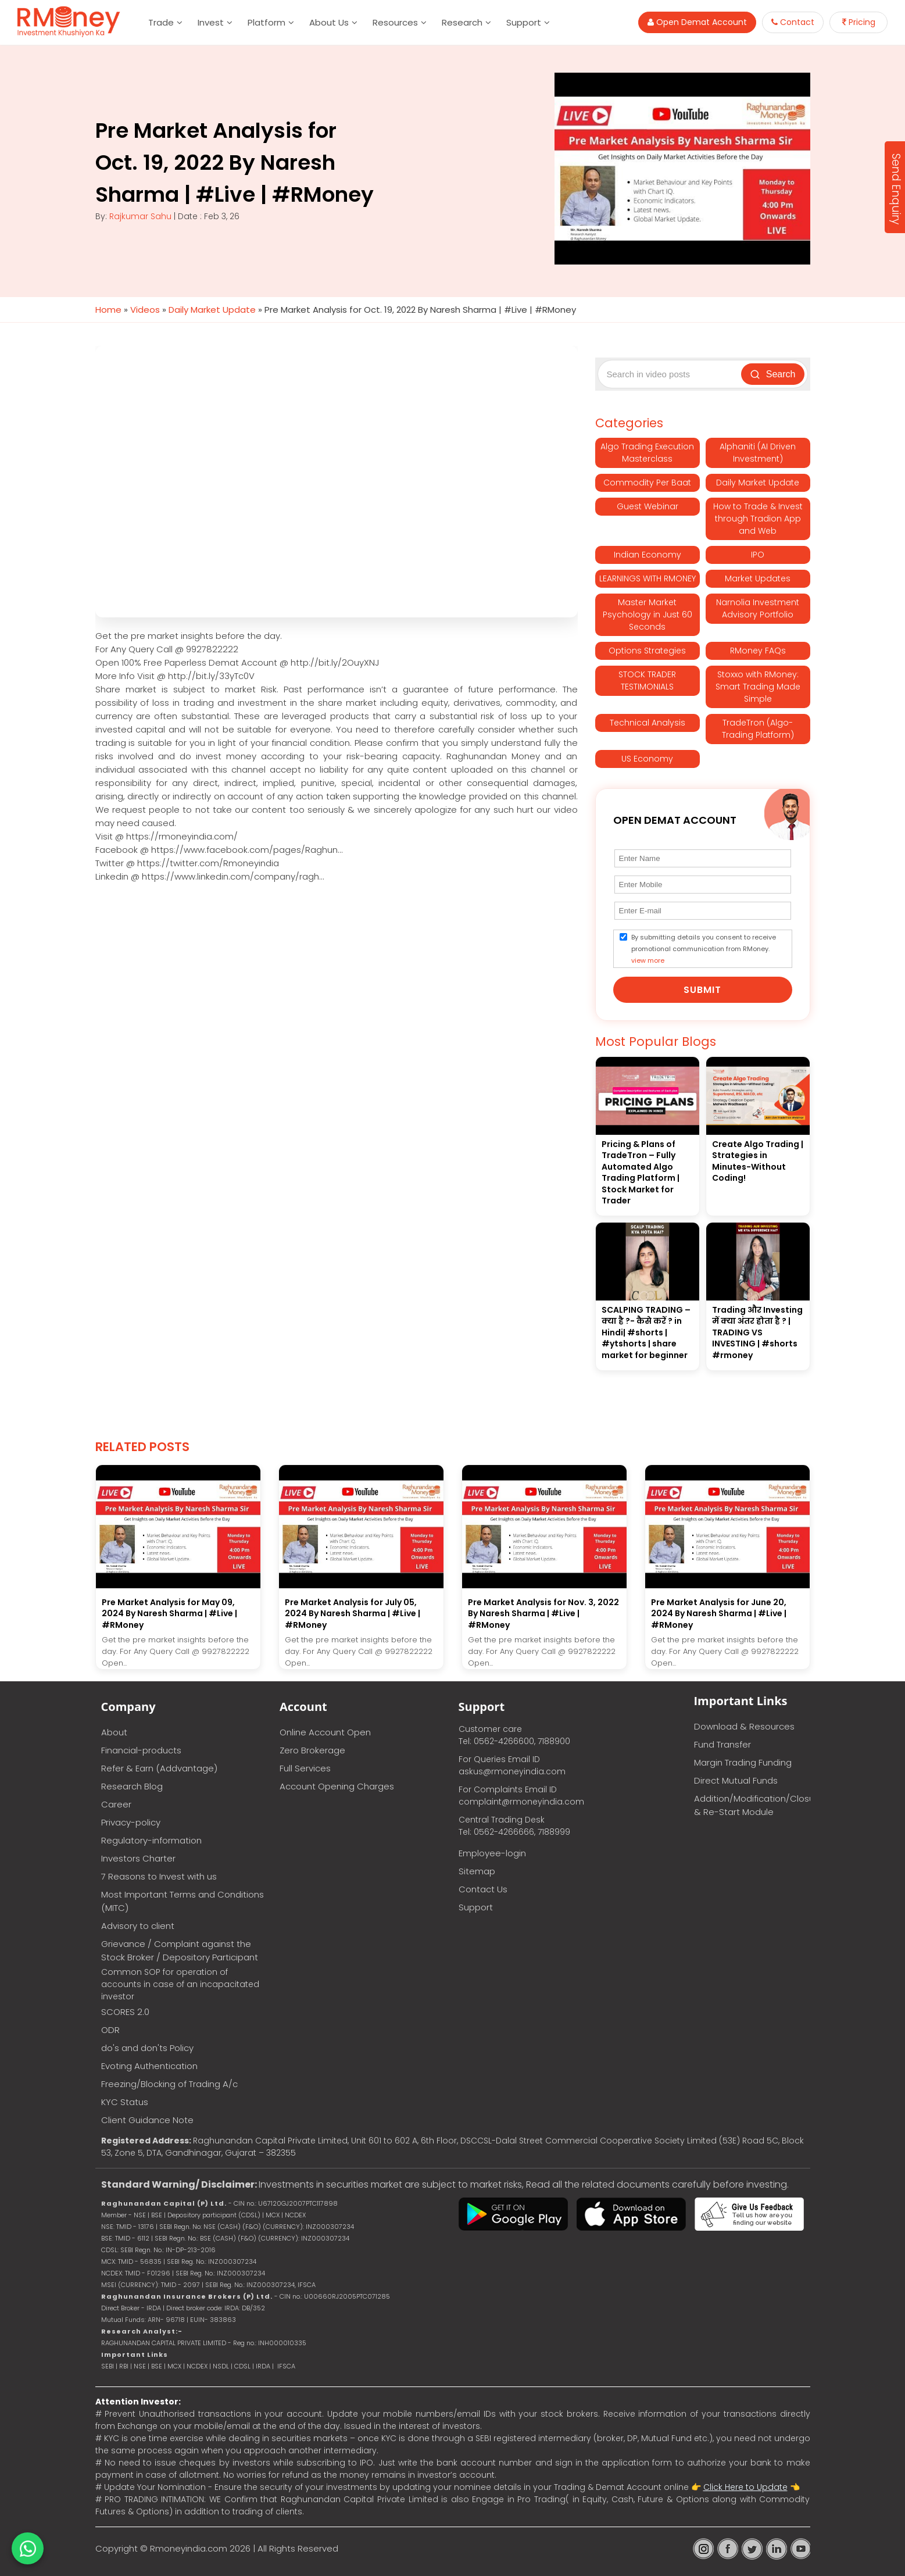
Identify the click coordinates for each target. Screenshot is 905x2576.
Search (773, 374)
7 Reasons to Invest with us (159, 1876)
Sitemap (477, 1871)
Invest (211, 22)
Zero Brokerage (312, 1750)
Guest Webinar (647, 506)
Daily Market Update (212, 309)
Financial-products (141, 1750)
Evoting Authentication (149, 2066)
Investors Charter (138, 1858)
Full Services (305, 1768)
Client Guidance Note (147, 2120)
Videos (145, 309)
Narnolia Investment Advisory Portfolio (757, 608)
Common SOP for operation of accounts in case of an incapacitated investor (180, 1984)
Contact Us (483, 1889)
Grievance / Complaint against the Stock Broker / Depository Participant (179, 1950)
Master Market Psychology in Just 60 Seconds (647, 614)
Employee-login (492, 1853)
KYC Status (124, 2102)
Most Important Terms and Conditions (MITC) (182, 1901)
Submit (702, 989)
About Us (329, 22)
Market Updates (757, 578)
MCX (174, 2366)
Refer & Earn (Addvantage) (159, 1768)
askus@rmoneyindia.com (512, 1771)
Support (523, 22)
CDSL (242, 2366)
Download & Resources (744, 1726)
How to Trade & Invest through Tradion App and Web (758, 519)
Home (108, 309)
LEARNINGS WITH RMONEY (647, 578)
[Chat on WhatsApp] (28, 2548)
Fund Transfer (722, 1744)
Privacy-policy (130, 1822)
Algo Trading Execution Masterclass (647, 453)
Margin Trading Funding (743, 1762)
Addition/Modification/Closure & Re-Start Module (752, 1805)
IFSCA (307, 2284)
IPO (757, 554)
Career (116, 1804)
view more (647, 960)
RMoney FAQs (758, 650)
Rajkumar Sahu (140, 216)
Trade (161, 22)
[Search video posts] (671, 374)
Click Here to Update (745, 2487)
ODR (110, 2030)
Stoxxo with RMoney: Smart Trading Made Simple (758, 687)
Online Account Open (325, 1732)
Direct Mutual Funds (736, 1780)
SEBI (107, 2366)
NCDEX (197, 2366)
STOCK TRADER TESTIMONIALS (647, 680)
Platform (266, 22)
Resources (395, 22)
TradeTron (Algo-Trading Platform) (758, 729)
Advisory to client (137, 1926)
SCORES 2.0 (125, 2012)
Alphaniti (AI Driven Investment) (758, 453)
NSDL (222, 2366)
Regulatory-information (151, 1840)
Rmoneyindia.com (188, 2548)
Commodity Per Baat (647, 482)
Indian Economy (647, 554)
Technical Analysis (647, 722)
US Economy (647, 758)
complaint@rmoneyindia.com (521, 1801)
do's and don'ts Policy (147, 2048)
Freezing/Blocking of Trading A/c (169, 2084)
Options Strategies (647, 650)
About (114, 1732)
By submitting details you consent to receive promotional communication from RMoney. (703, 948)
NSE (140, 2366)
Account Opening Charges (337, 1786)
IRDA (263, 2366)
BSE (157, 2366)
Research (462, 22)
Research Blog (132, 1786)
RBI (123, 2366)
